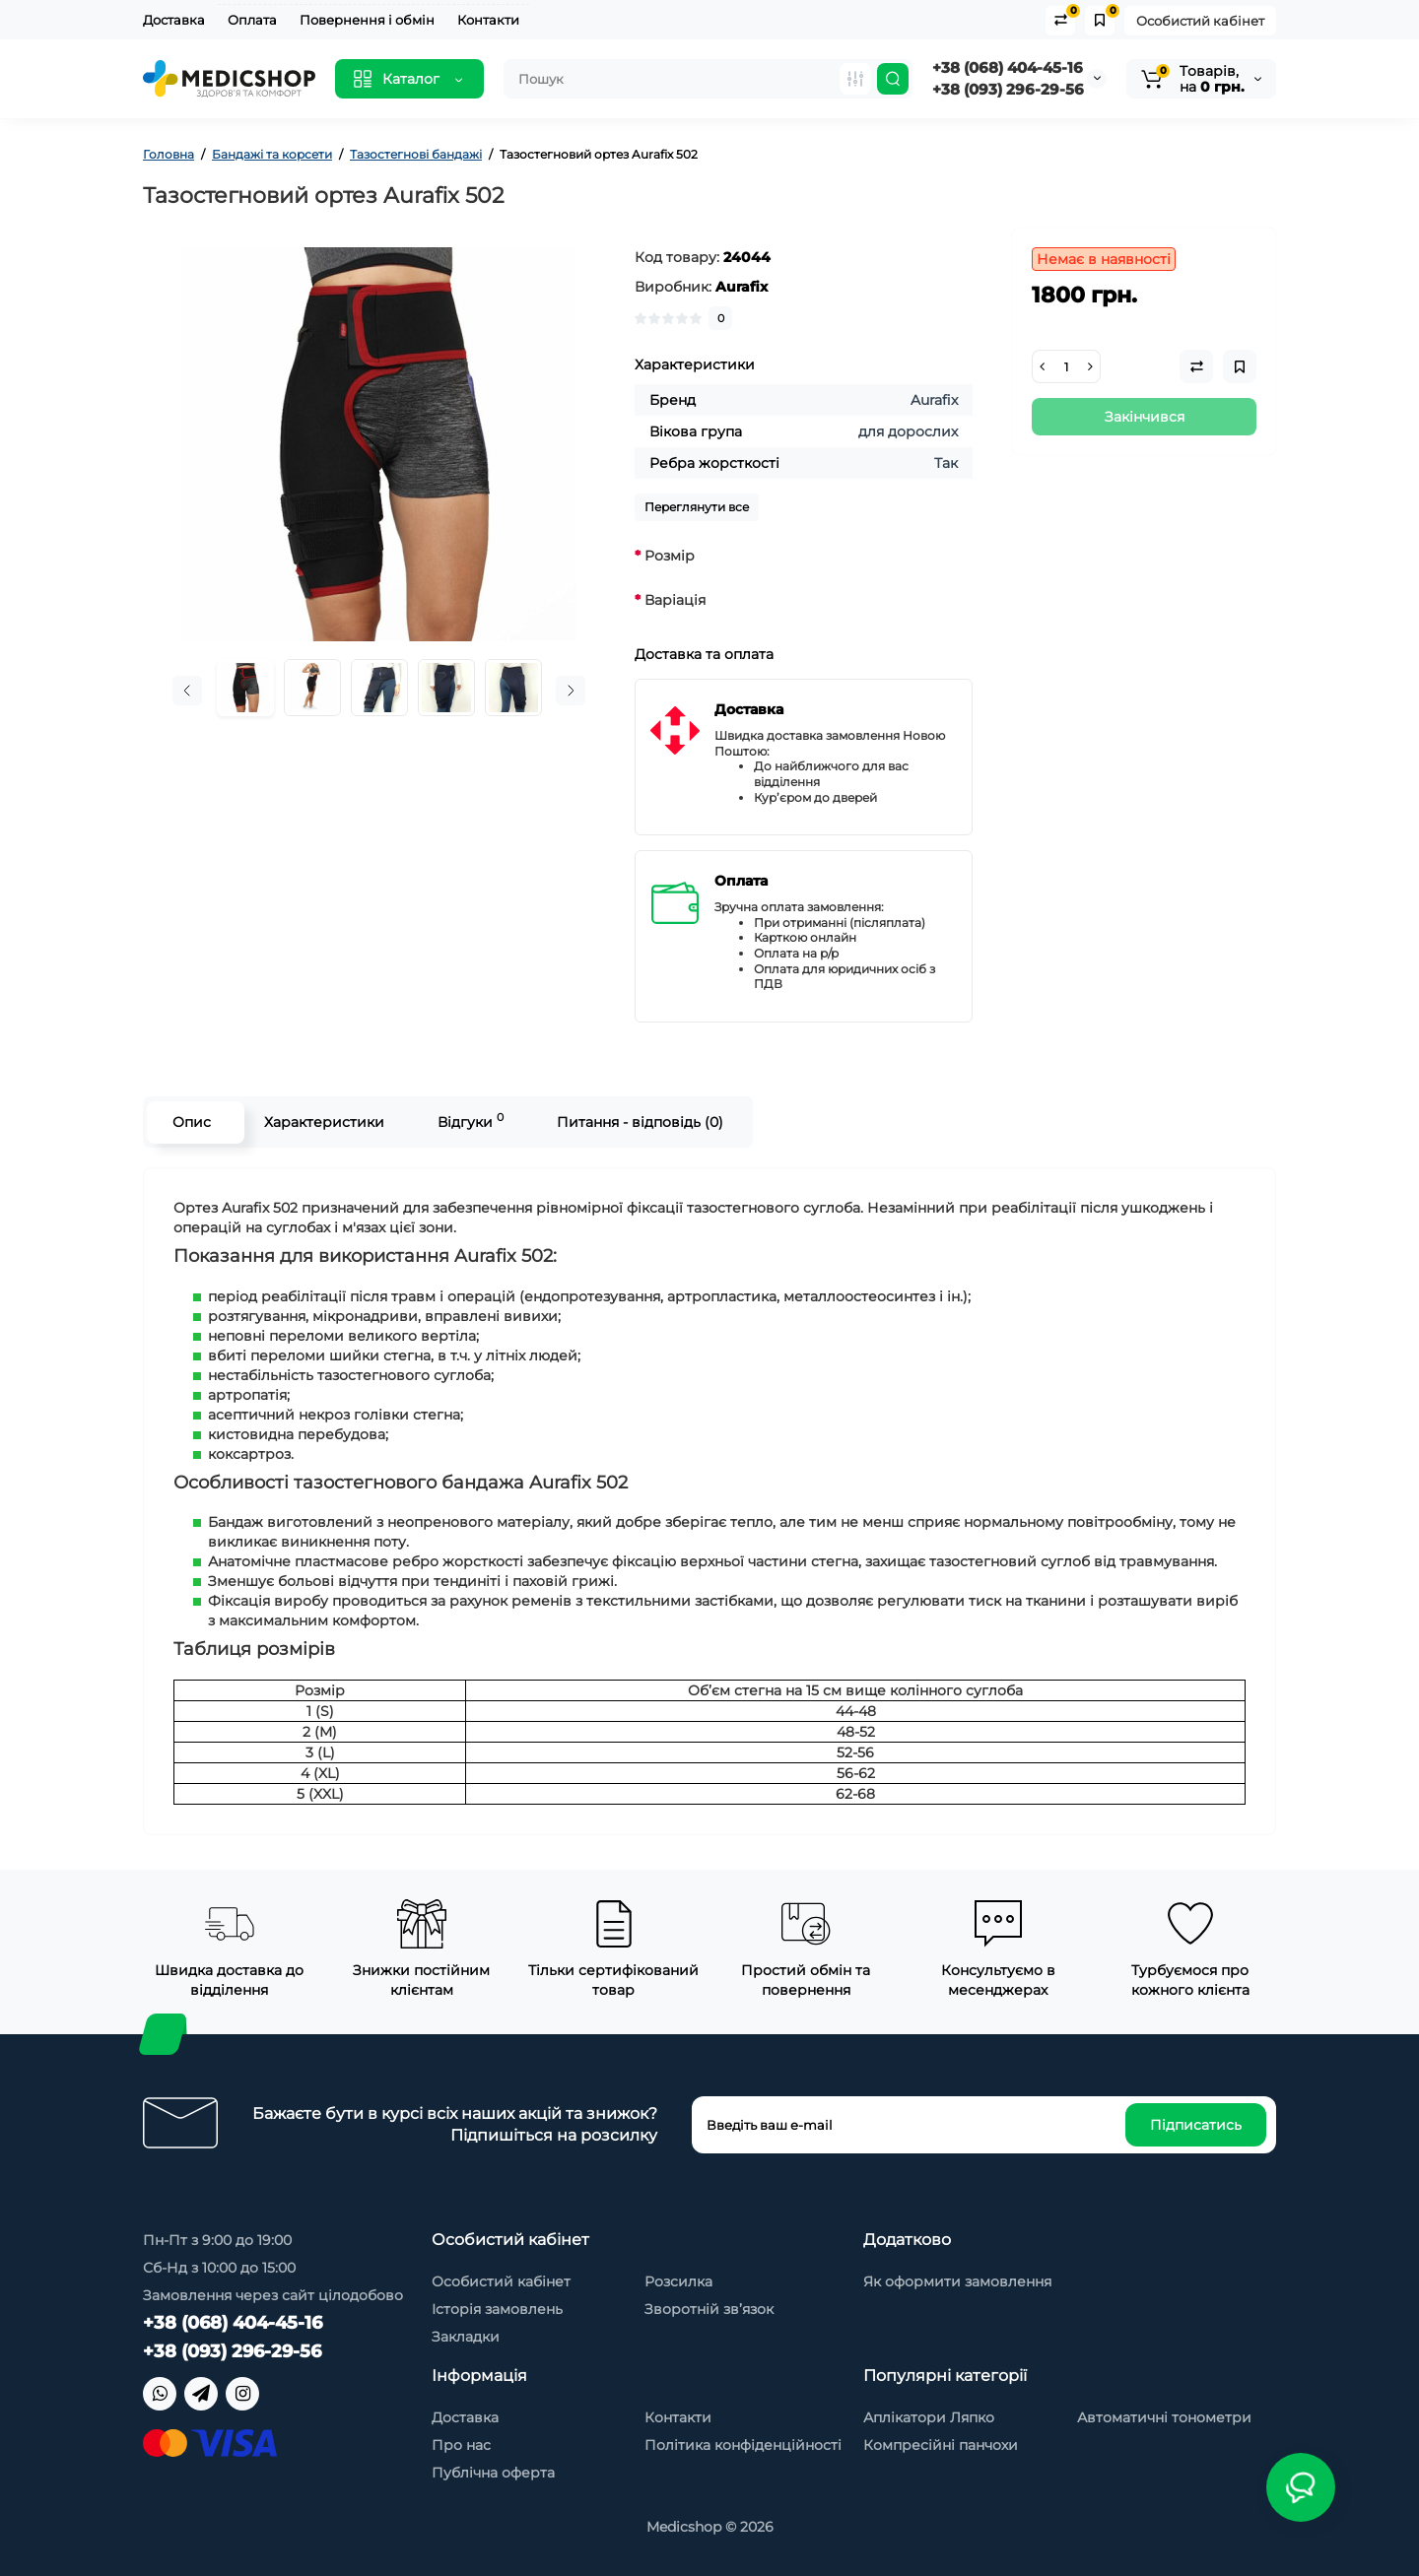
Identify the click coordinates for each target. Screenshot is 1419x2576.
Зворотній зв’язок (709, 2309)
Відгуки (470, 1120)
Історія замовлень (497, 2309)
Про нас (461, 2445)
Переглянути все (696, 506)
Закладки (466, 2336)
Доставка (174, 20)
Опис (190, 1122)
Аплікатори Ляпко (928, 2417)
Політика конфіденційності (743, 2445)
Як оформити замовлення (957, 2281)
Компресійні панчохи (940, 2445)
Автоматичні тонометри (1164, 2417)
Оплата (252, 20)
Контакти (488, 20)
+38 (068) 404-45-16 (1007, 67)
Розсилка (678, 2281)
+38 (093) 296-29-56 (1008, 89)
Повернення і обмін (367, 20)
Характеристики (323, 1122)
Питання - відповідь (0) (639, 1122)
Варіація (675, 600)
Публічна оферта (493, 2472)
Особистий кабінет (1200, 21)
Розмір (669, 555)
